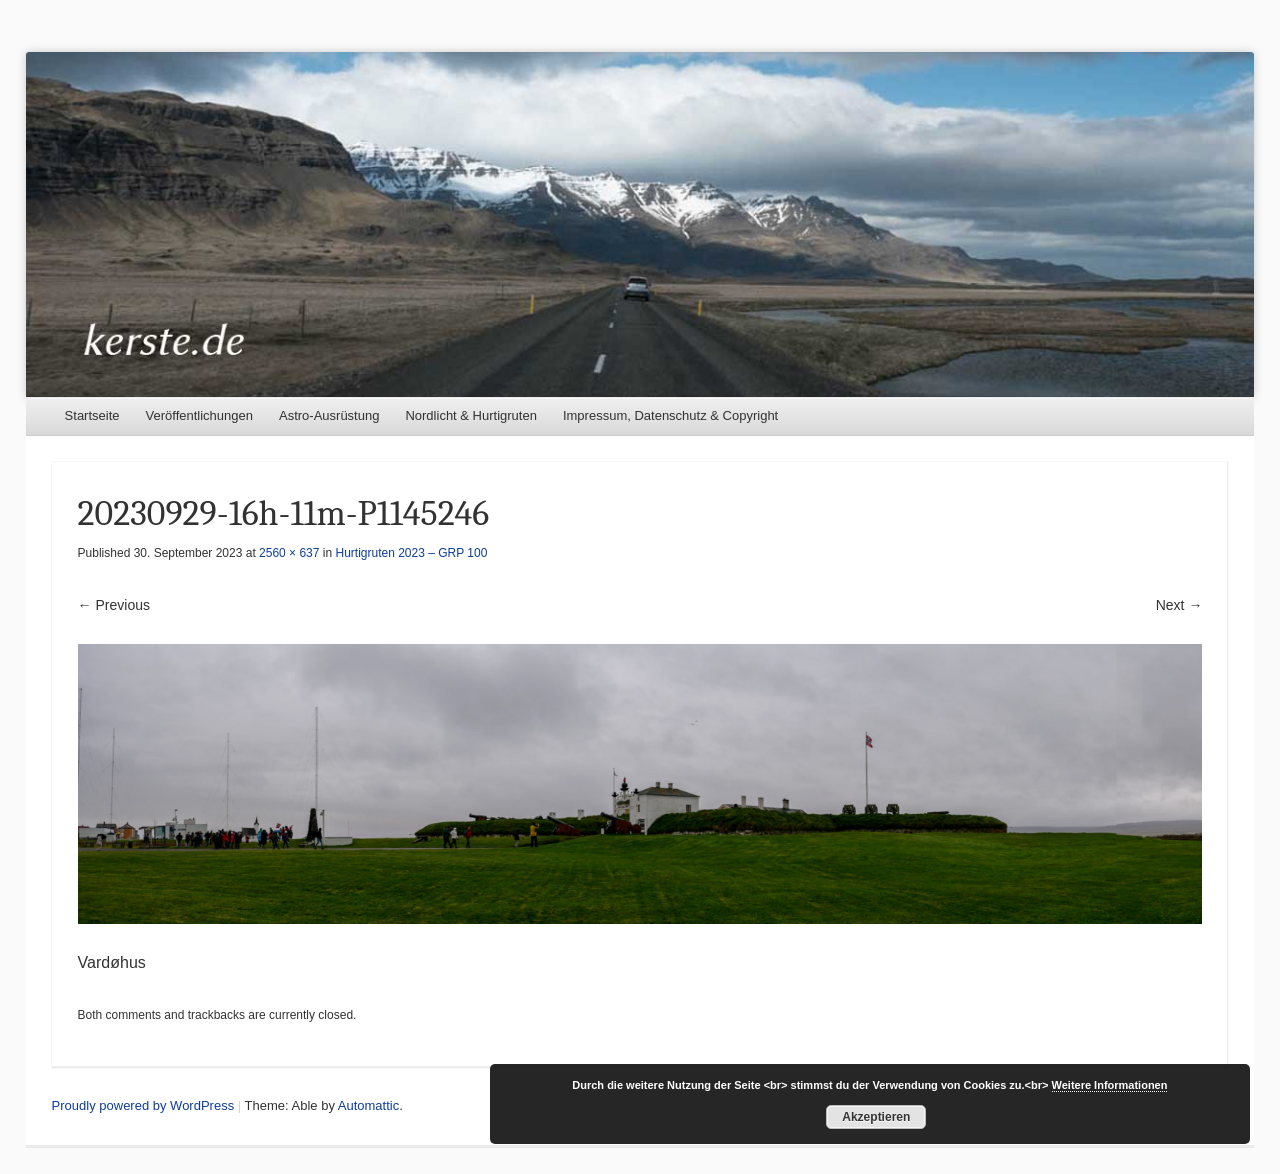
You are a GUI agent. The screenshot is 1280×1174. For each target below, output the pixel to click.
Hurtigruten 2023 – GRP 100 (412, 553)
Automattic (368, 1105)
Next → (1179, 605)
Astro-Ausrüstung (329, 415)
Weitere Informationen (1110, 1085)
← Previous (114, 605)
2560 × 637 (289, 553)
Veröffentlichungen (199, 415)
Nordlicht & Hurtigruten (471, 415)
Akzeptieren (876, 1117)
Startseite (92, 415)
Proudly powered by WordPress (143, 1105)
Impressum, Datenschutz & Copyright (670, 415)
